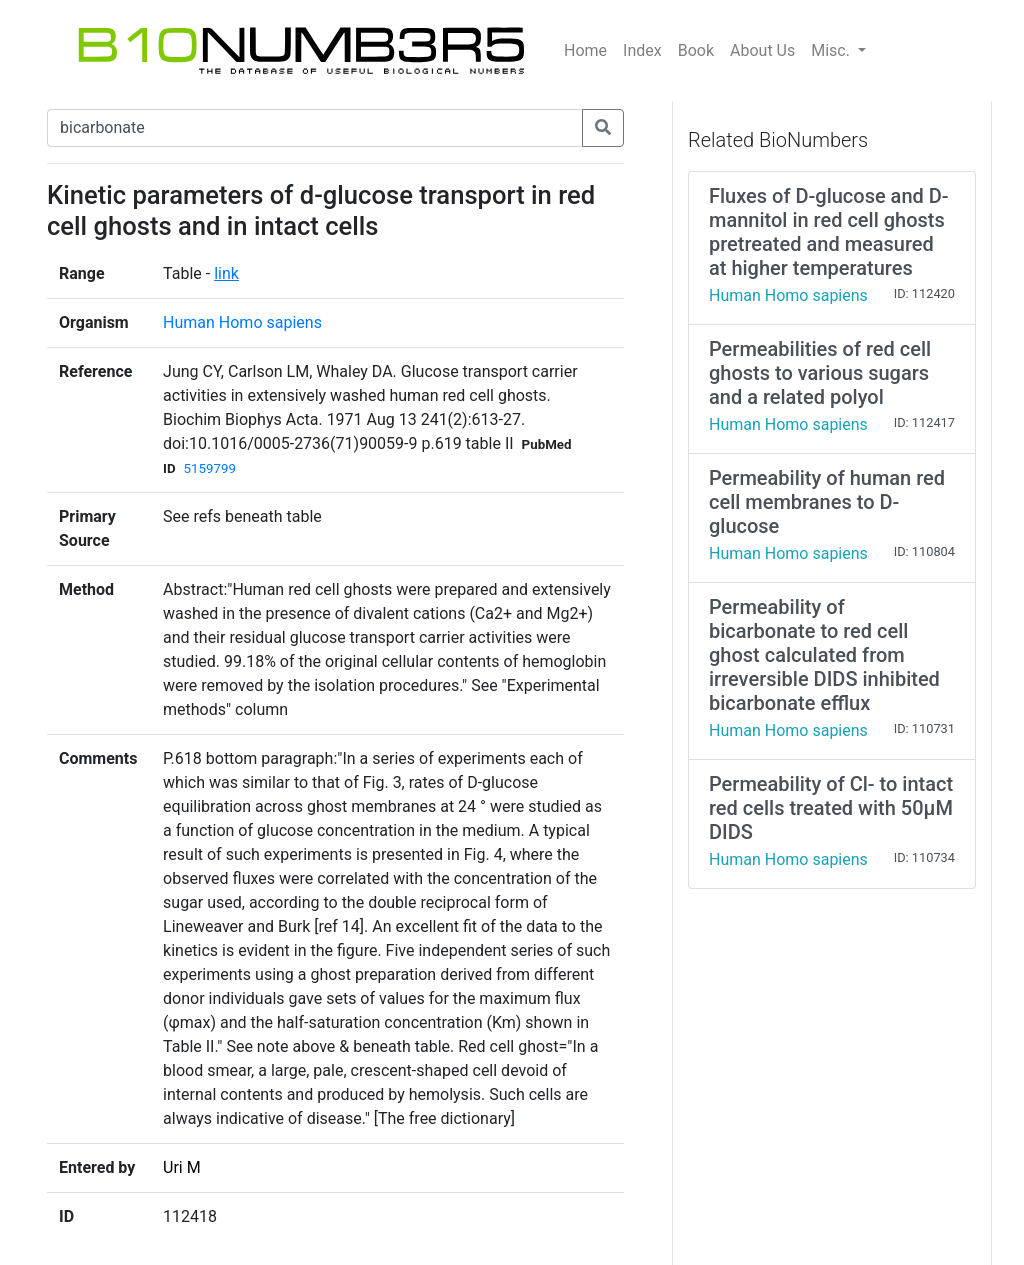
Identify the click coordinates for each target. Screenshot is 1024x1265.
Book (696, 50)
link (226, 273)
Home (585, 50)
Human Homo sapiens (242, 322)
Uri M (182, 1167)
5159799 (210, 468)
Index (642, 50)
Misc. (832, 50)
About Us (762, 50)
